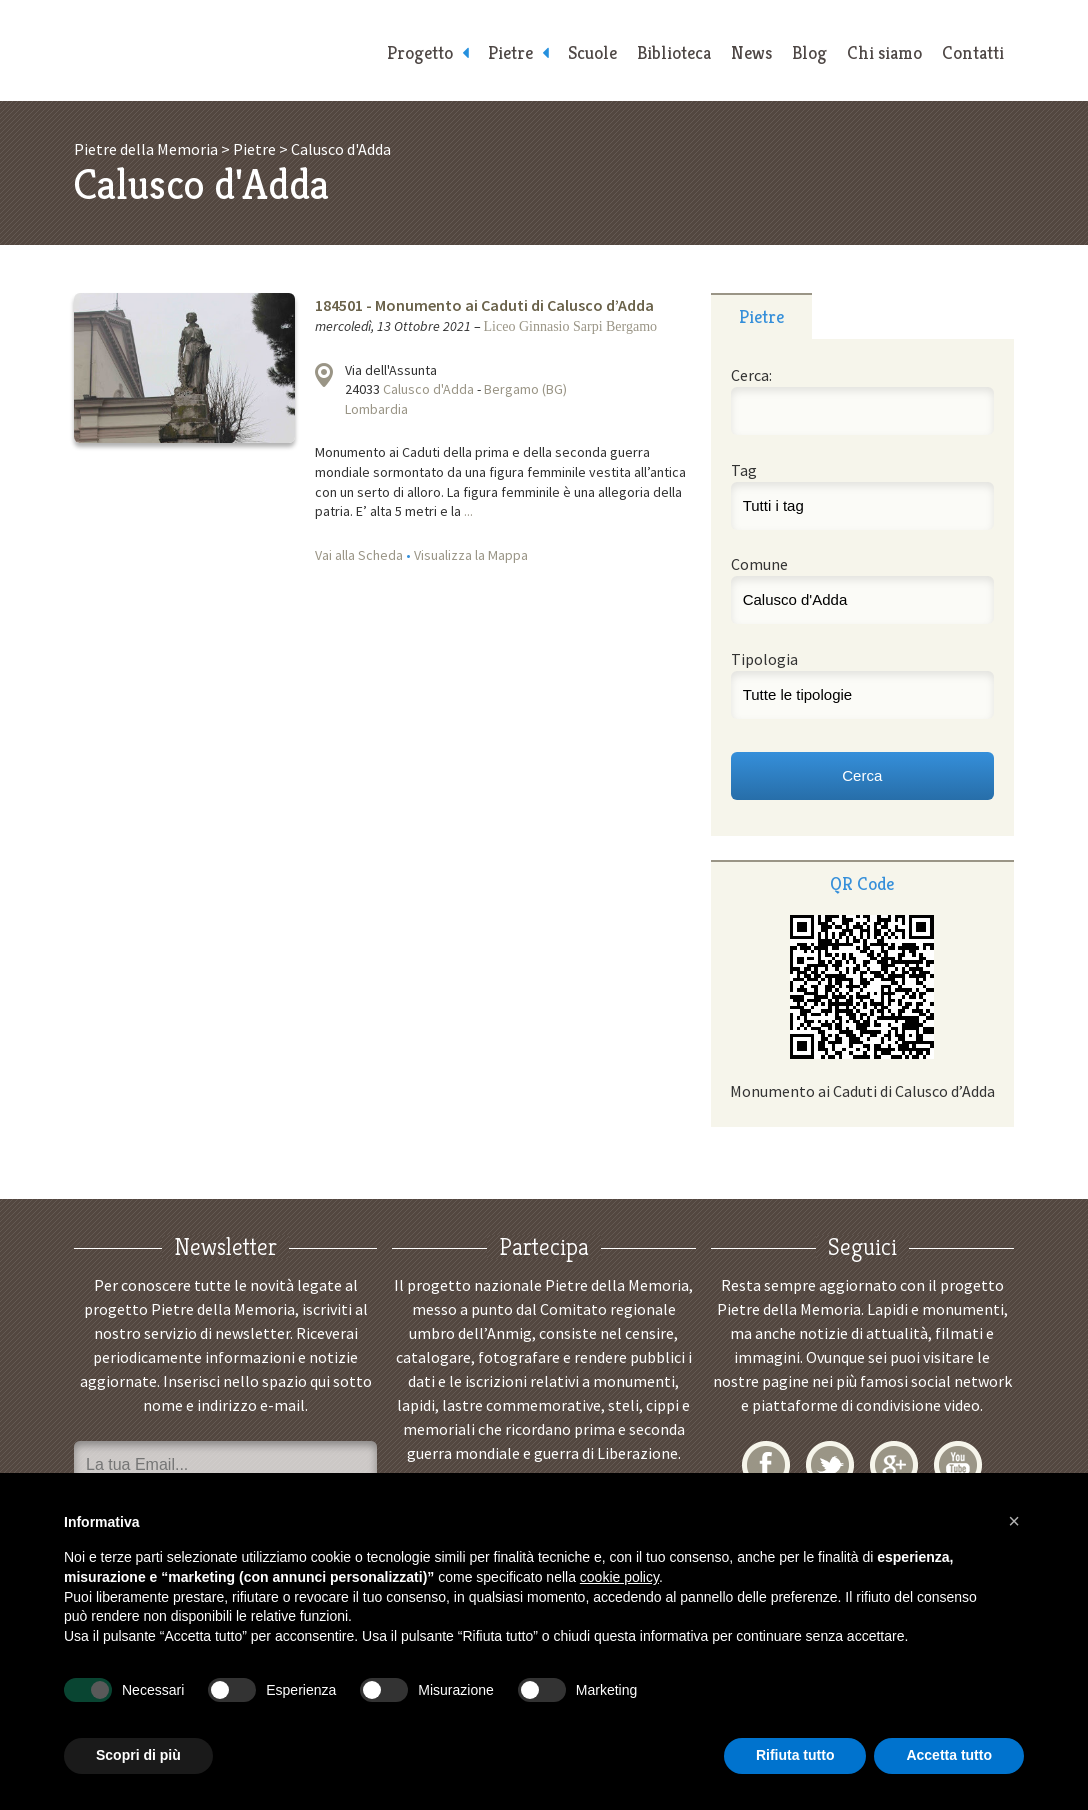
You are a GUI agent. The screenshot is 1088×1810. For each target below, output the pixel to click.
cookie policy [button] (619, 1577)
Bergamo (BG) (525, 389)
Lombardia (376, 409)
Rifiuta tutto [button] (795, 1755)
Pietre (510, 52)
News (751, 52)
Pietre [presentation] (761, 316)
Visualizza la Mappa (471, 555)
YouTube (958, 1465)
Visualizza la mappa (324, 375)
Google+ (894, 1465)
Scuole (592, 52)
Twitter (830, 1465)
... (468, 511)
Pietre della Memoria (224, 50)
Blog (809, 52)
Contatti (973, 52)
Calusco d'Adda (428, 389)
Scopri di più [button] (138, 1755)
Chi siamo (884, 52)
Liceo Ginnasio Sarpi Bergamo (571, 326)
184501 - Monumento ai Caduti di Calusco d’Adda (484, 305)
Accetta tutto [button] (949, 1755)
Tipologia (764, 659)
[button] (1014, 1521)
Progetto (420, 52)
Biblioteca (674, 52)
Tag (744, 470)
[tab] (761, 316)
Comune (759, 564)
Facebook (766, 1465)
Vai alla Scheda (359, 555)
